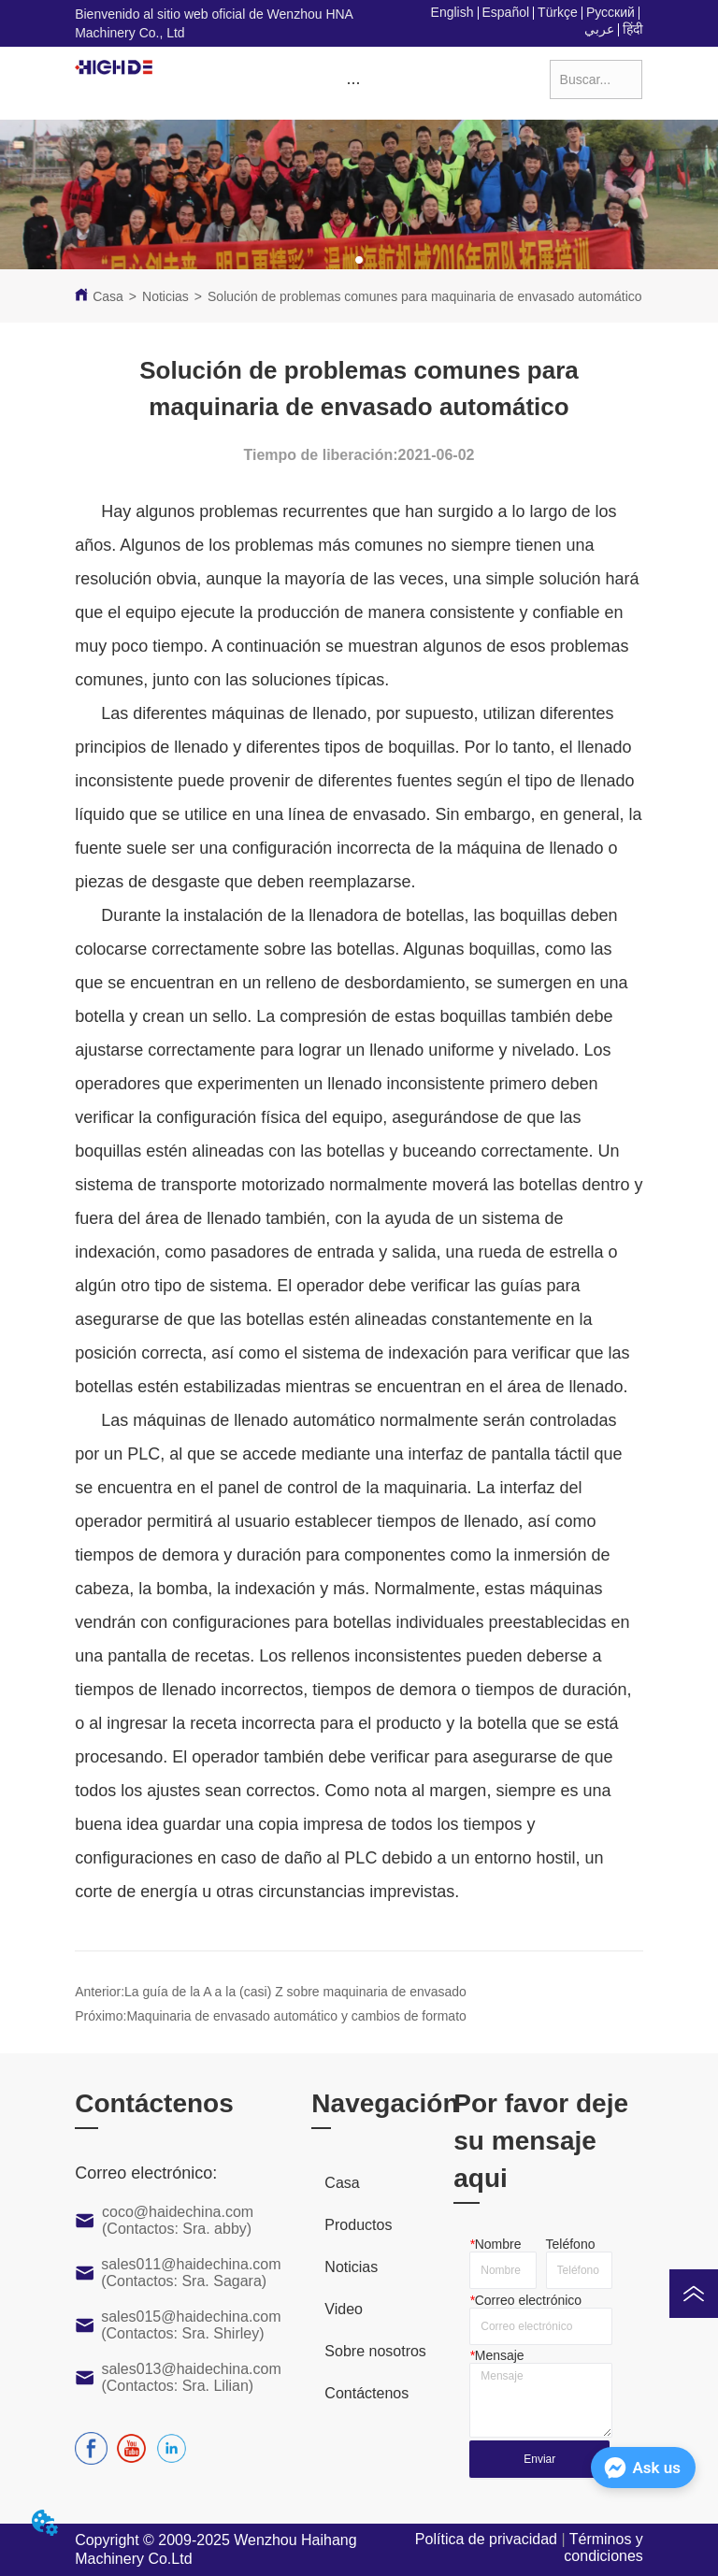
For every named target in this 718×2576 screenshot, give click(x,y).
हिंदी (633, 29)
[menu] (353, 83)
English (452, 12)
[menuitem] (353, 83)
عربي (599, 29)
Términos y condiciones (603, 2547)
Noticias (165, 296)
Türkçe (558, 12)
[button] (353, 83)
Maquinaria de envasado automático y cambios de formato (296, 2015)
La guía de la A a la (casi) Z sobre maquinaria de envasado (295, 1991)
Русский (610, 12)
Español (506, 12)
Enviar (539, 2459)
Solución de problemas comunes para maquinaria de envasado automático (425, 296)
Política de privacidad (486, 2539)
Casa (108, 296)
